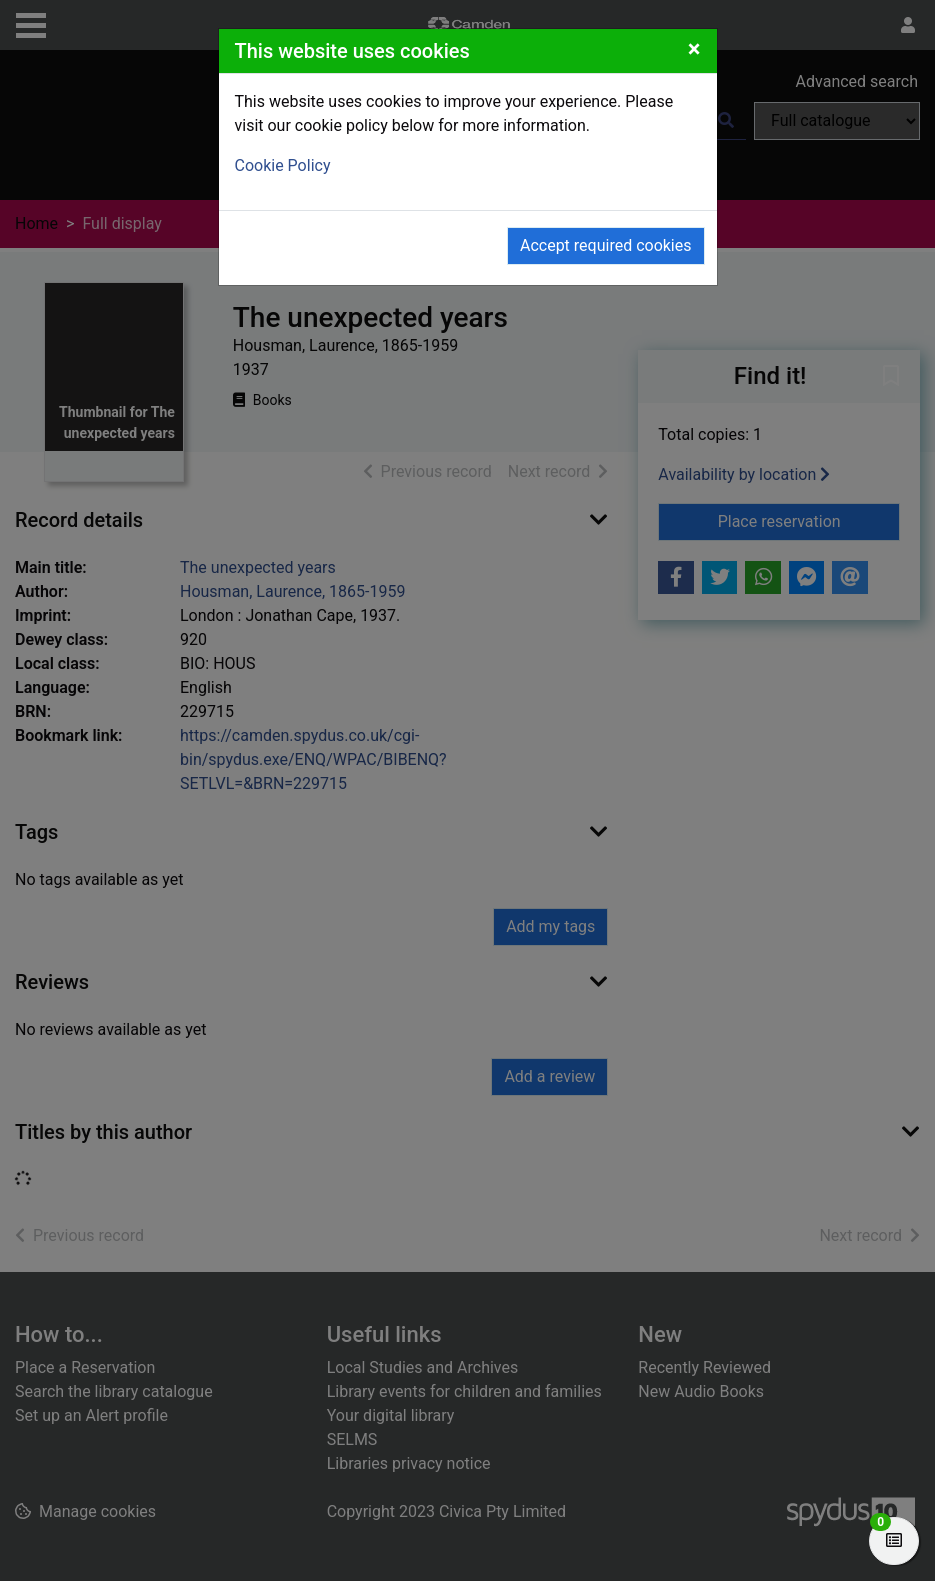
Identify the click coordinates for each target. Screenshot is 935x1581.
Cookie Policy (283, 165)
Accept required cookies (606, 245)
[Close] (694, 49)
